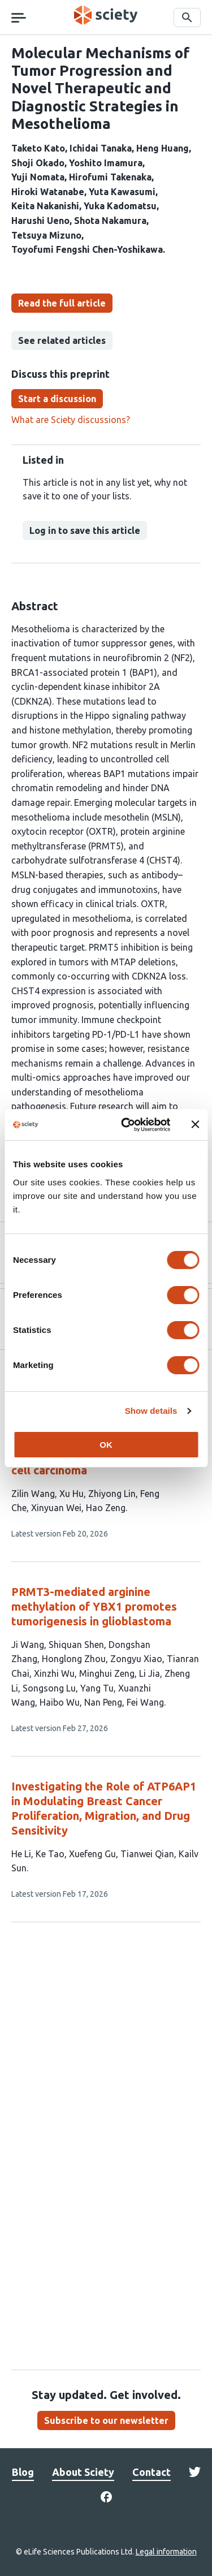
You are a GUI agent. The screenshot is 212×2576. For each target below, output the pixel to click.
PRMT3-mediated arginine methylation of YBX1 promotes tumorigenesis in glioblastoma (94, 1606)
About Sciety (83, 2472)
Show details (151, 1411)
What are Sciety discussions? (70, 420)
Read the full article (62, 303)
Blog (23, 2472)
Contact (151, 2472)
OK (106, 1444)
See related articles (62, 340)
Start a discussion (57, 399)
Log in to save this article (84, 530)
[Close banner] (195, 1124)
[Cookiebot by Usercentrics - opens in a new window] (126, 1124)
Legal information (166, 2551)
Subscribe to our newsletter (106, 2420)
